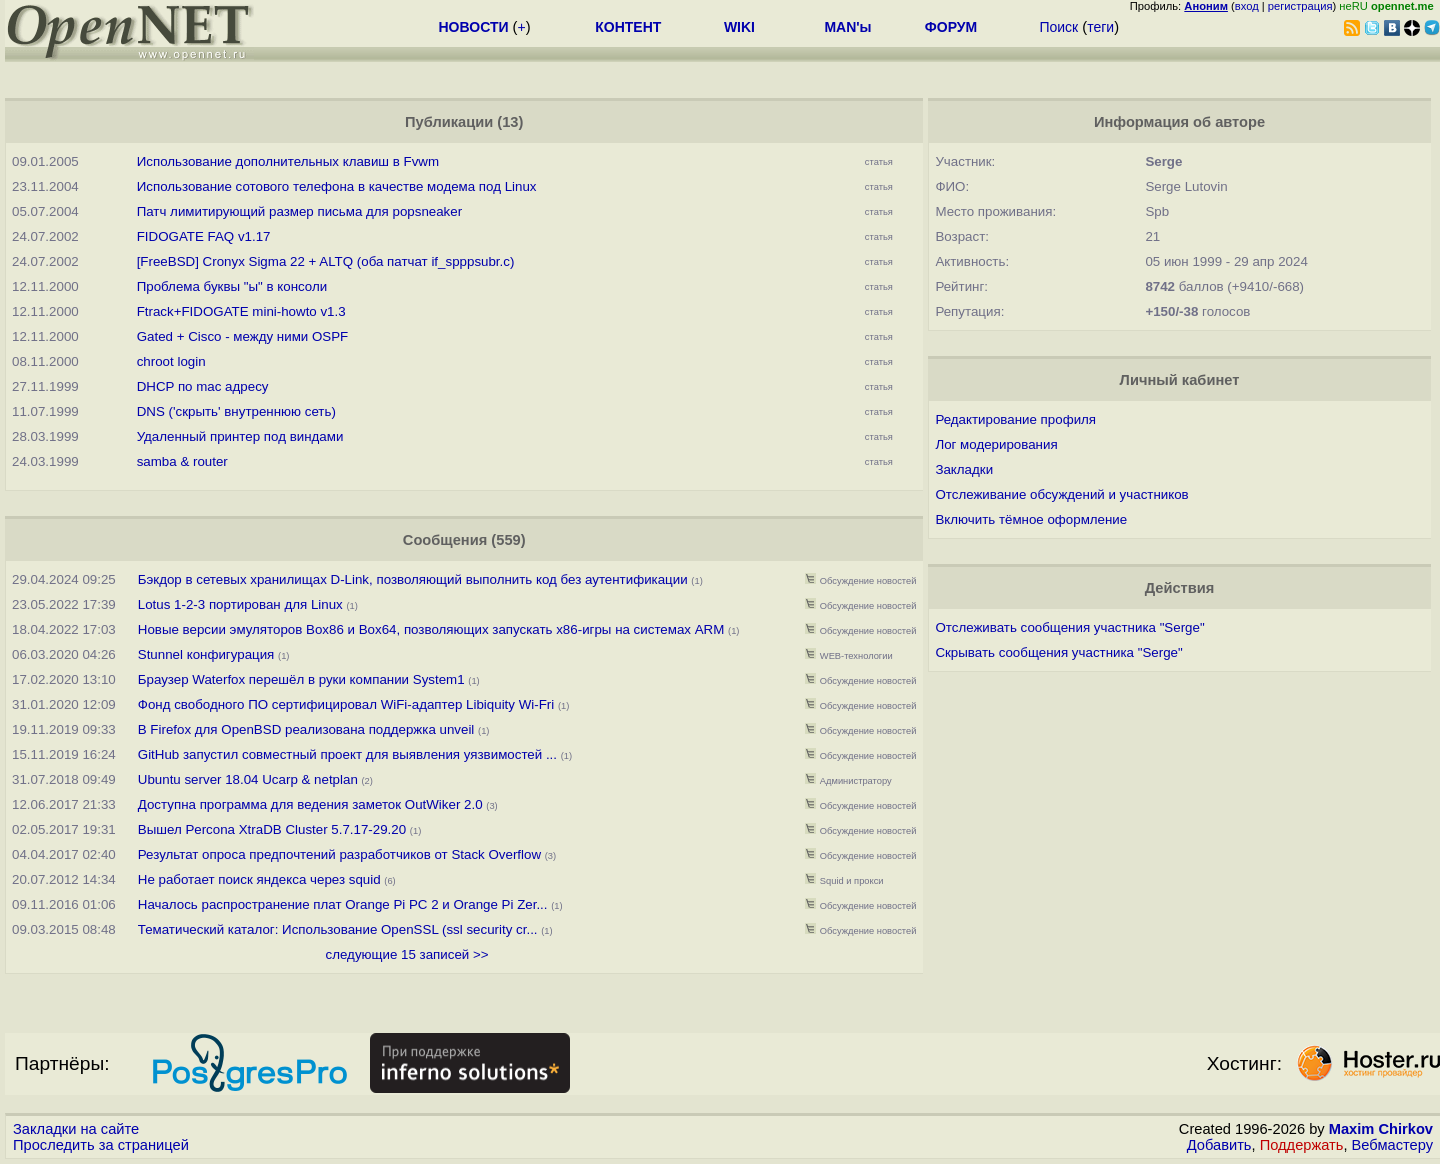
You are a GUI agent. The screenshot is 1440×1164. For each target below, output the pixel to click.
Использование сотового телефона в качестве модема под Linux (337, 186)
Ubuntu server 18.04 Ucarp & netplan (248, 779)
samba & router (182, 461)
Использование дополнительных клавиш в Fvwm (288, 161)
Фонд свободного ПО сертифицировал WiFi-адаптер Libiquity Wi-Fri (346, 704)
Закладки (964, 469)
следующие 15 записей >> (407, 954)
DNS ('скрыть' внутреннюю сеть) (236, 411)
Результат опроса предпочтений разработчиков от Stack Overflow (339, 854)
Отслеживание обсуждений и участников (1061, 494)
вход (1247, 6)
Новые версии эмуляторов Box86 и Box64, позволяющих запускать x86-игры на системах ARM (431, 629)
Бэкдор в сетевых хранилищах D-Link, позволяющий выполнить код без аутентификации (413, 579)
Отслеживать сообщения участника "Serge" (1069, 627)
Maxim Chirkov (1381, 1129)
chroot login (171, 361)
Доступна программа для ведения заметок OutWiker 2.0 (310, 804)
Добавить (1219, 1145)
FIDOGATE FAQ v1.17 (204, 236)
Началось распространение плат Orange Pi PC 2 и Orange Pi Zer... (343, 904)
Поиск (1058, 27)
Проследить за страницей (101, 1145)
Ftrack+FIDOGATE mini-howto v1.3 (241, 311)
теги (1100, 27)
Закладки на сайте (76, 1129)
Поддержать (1302, 1145)
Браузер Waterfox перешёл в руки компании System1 (301, 679)
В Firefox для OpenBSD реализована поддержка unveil (306, 729)
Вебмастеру (1392, 1145)
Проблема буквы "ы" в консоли (232, 286)
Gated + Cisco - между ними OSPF (243, 336)
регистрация (1300, 6)
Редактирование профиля (1015, 419)
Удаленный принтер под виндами (240, 436)
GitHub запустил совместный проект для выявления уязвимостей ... (347, 754)
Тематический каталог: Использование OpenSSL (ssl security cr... (338, 929)
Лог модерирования (996, 444)
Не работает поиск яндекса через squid (259, 879)
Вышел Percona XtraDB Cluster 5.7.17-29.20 (272, 829)
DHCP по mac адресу (203, 386)
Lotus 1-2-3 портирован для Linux (240, 604)
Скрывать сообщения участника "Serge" (1058, 652)
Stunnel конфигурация (206, 654)
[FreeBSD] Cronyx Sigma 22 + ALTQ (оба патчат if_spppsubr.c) (326, 261)
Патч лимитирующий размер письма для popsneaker (299, 211)
